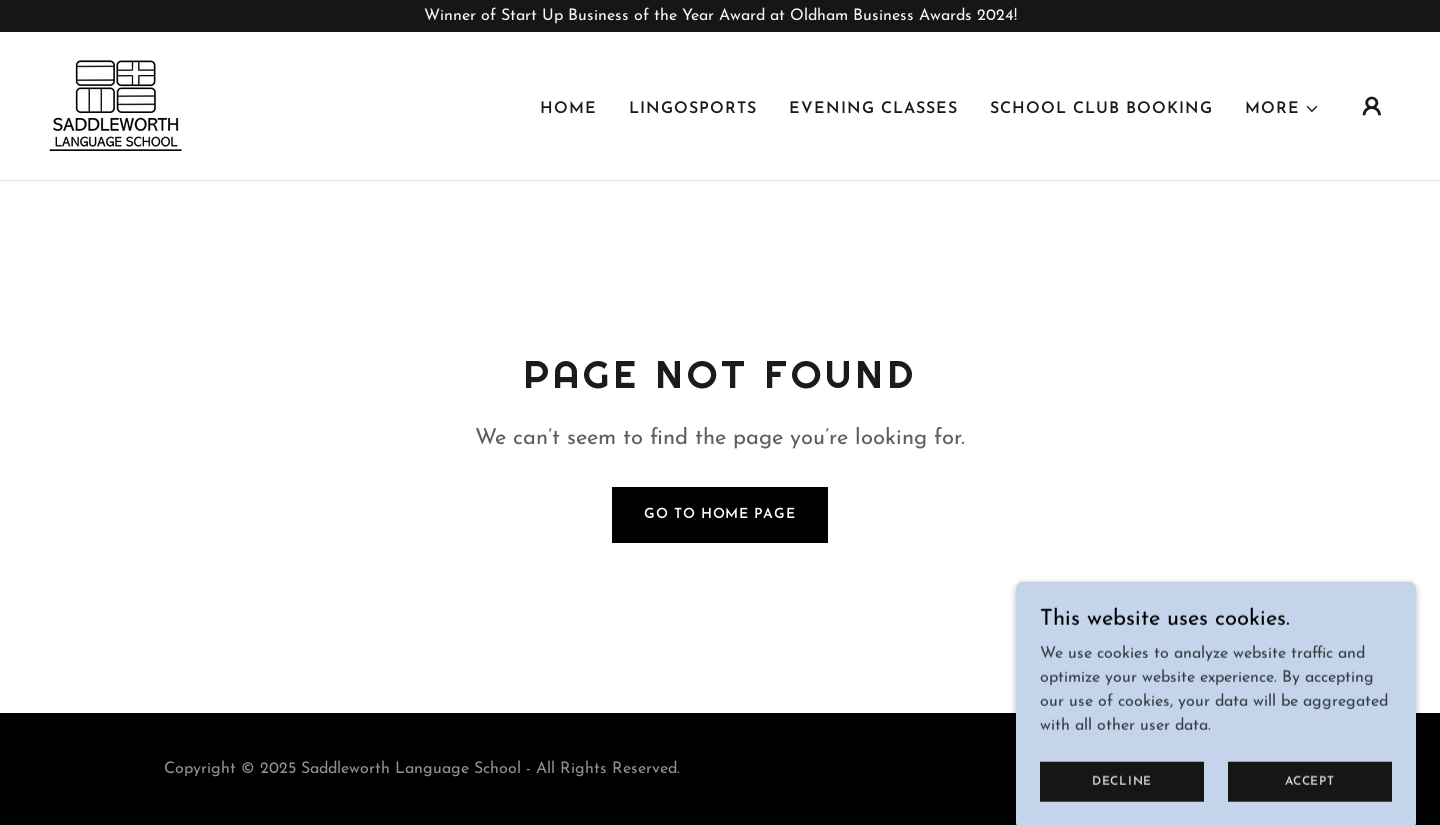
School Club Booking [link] (1101, 109)
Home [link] (568, 109)
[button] (1282, 109)
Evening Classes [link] (873, 109)
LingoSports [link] (693, 109)
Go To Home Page (719, 514)
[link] (116, 105)
